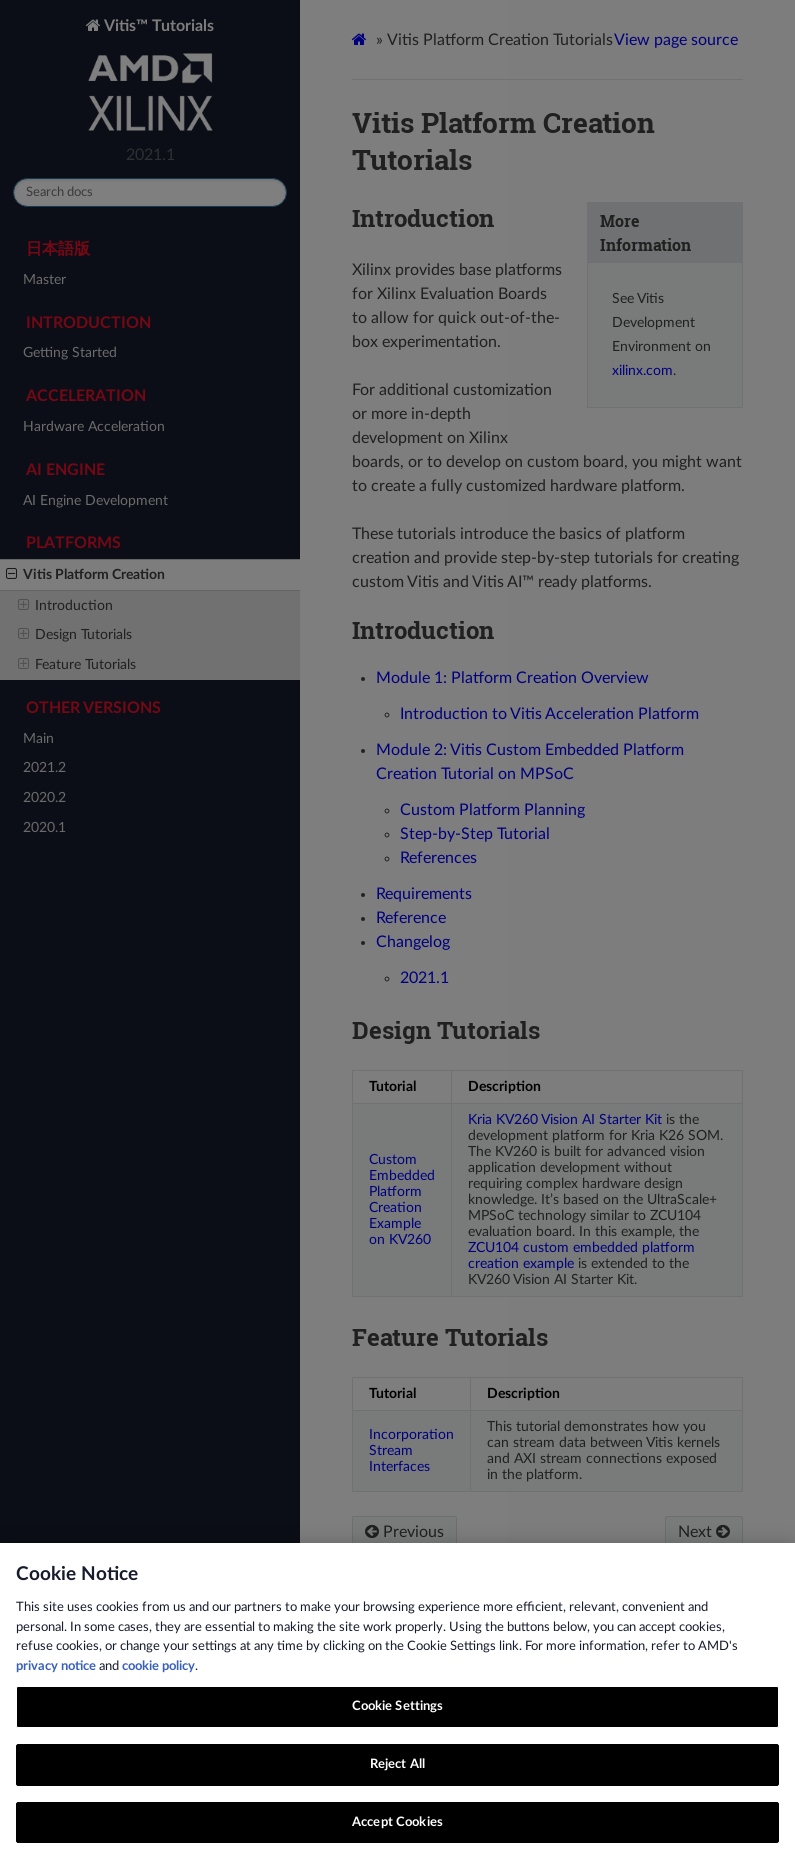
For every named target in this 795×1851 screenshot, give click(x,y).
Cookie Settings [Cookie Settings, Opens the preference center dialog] (398, 1714)
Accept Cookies (397, 1829)
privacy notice (56, 1673)
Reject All (397, 1771)
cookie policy (158, 1673)
